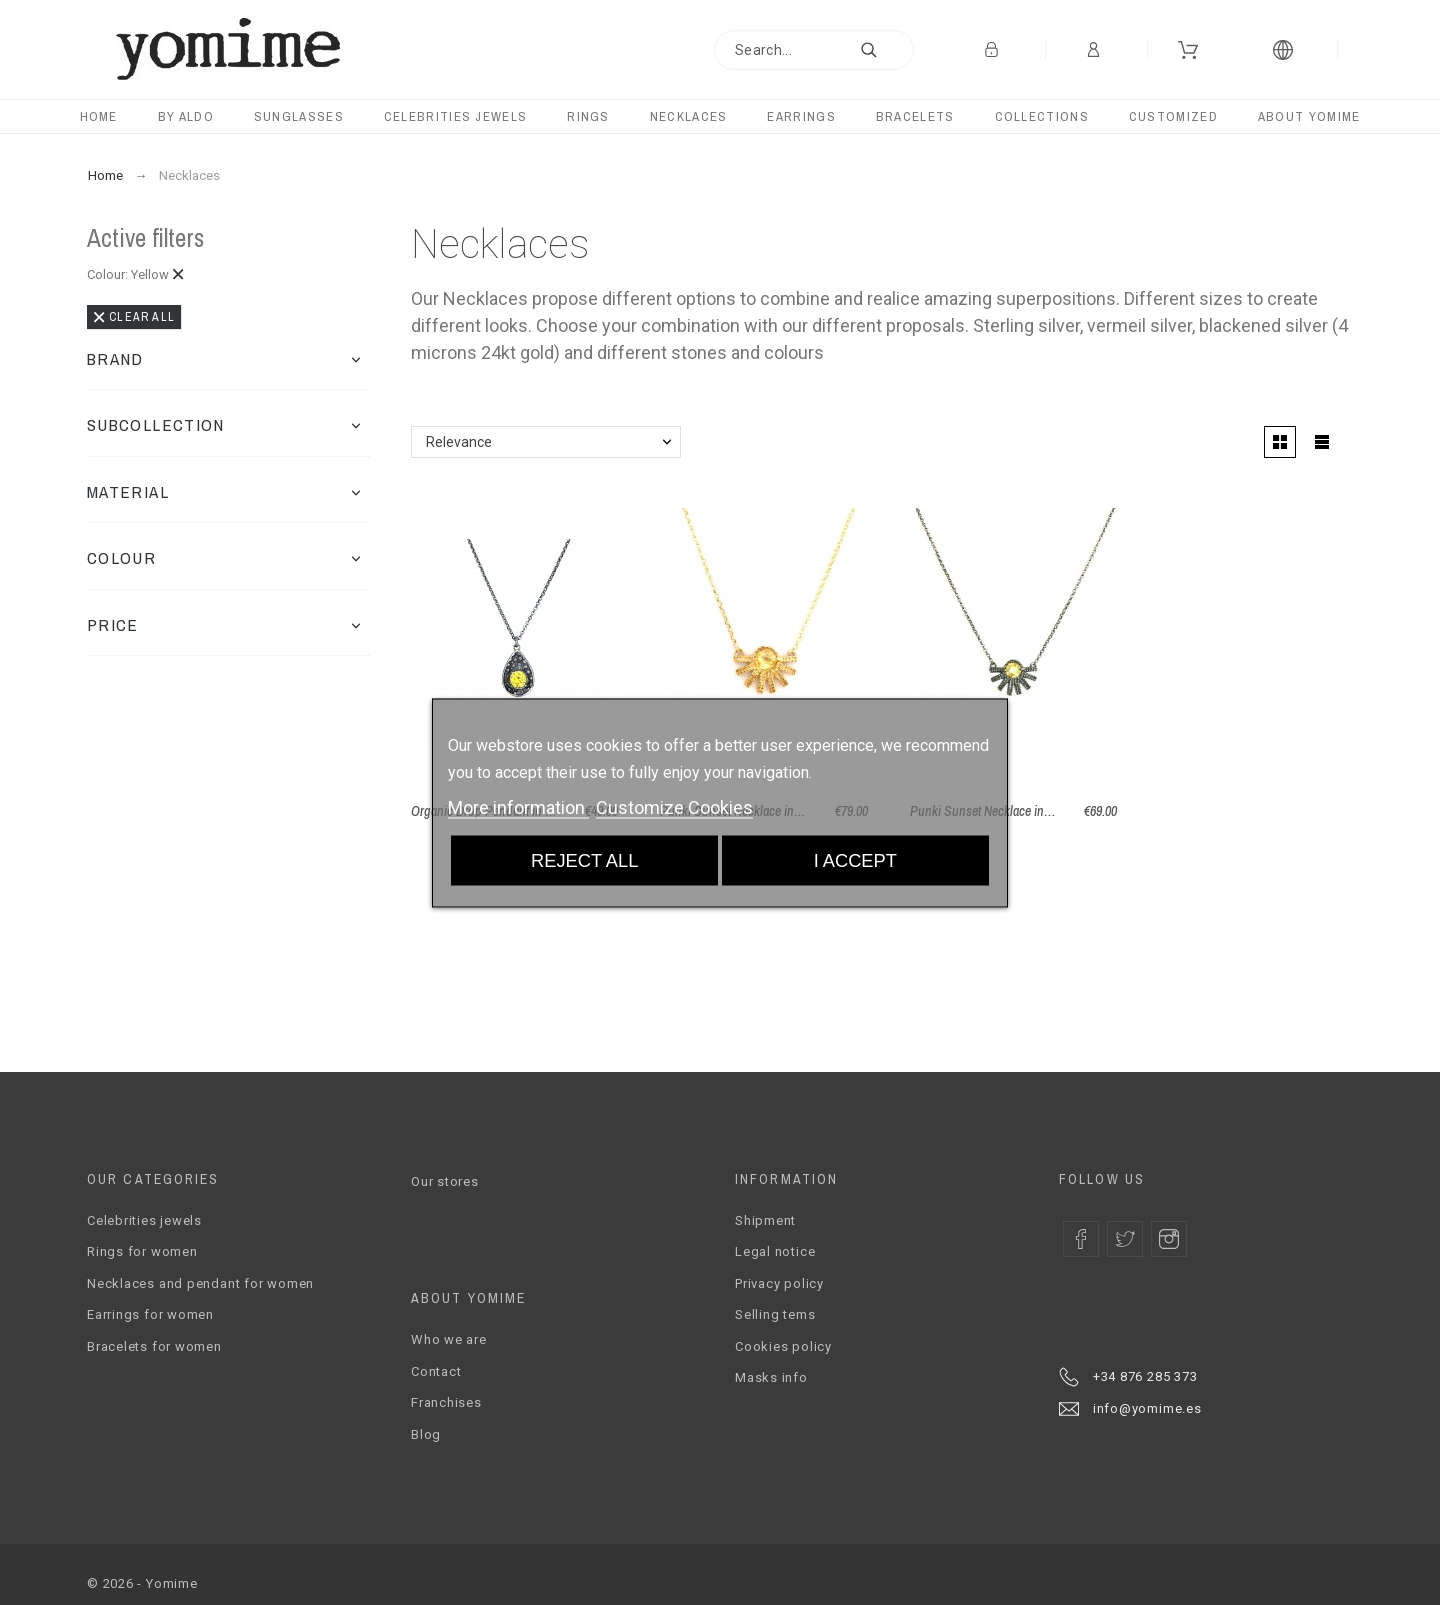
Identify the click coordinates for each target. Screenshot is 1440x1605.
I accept (855, 859)
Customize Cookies (674, 806)
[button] (356, 359)
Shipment (765, 1220)
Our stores (445, 1181)
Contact (436, 1371)
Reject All (584, 859)
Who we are (449, 1339)
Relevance (459, 442)
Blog (426, 1434)
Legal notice (775, 1251)
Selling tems (775, 1314)
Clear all (134, 317)
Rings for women (142, 1251)
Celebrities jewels (144, 1220)
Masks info (771, 1377)
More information (518, 806)
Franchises (446, 1402)
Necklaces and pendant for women (200, 1283)
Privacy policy (779, 1283)
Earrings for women (150, 1314)
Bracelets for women (154, 1346)
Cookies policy (783, 1346)
